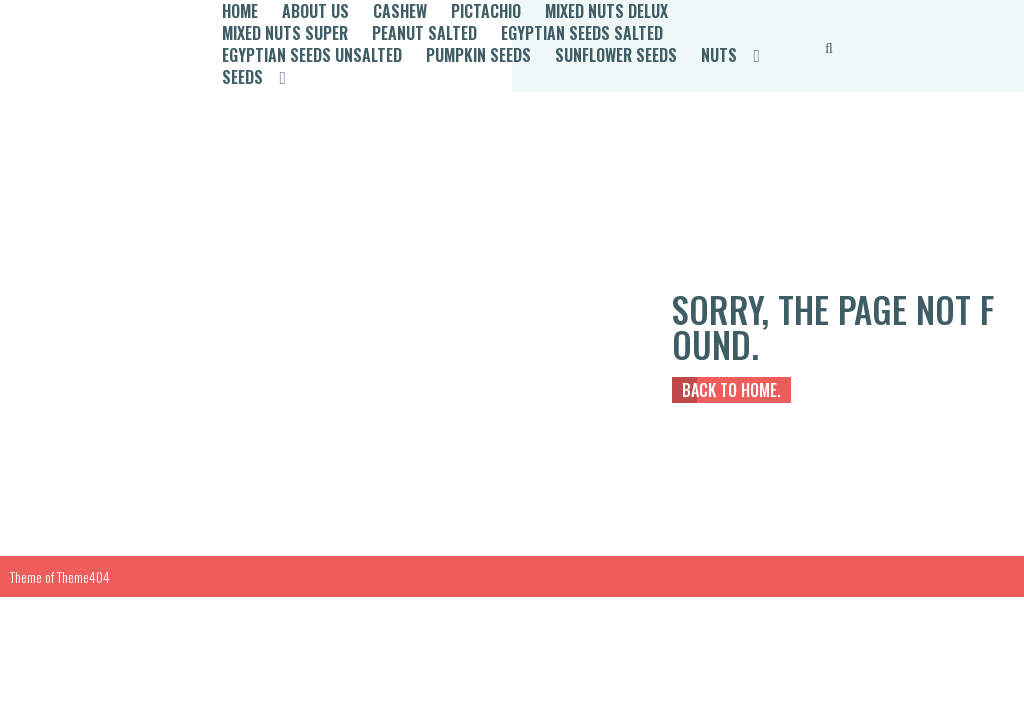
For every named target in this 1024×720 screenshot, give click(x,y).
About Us (315, 11)
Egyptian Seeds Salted (582, 33)
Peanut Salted (424, 33)
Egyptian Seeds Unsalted (312, 55)
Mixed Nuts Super (285, 33)
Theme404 (83, 576)
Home (240, 11)
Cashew (400, 11)
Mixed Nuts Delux (606, 11)
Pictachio (486, 11)
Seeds (242, 77)
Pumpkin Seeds (478, 55)
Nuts (719, 55)
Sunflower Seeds (616, 55)
